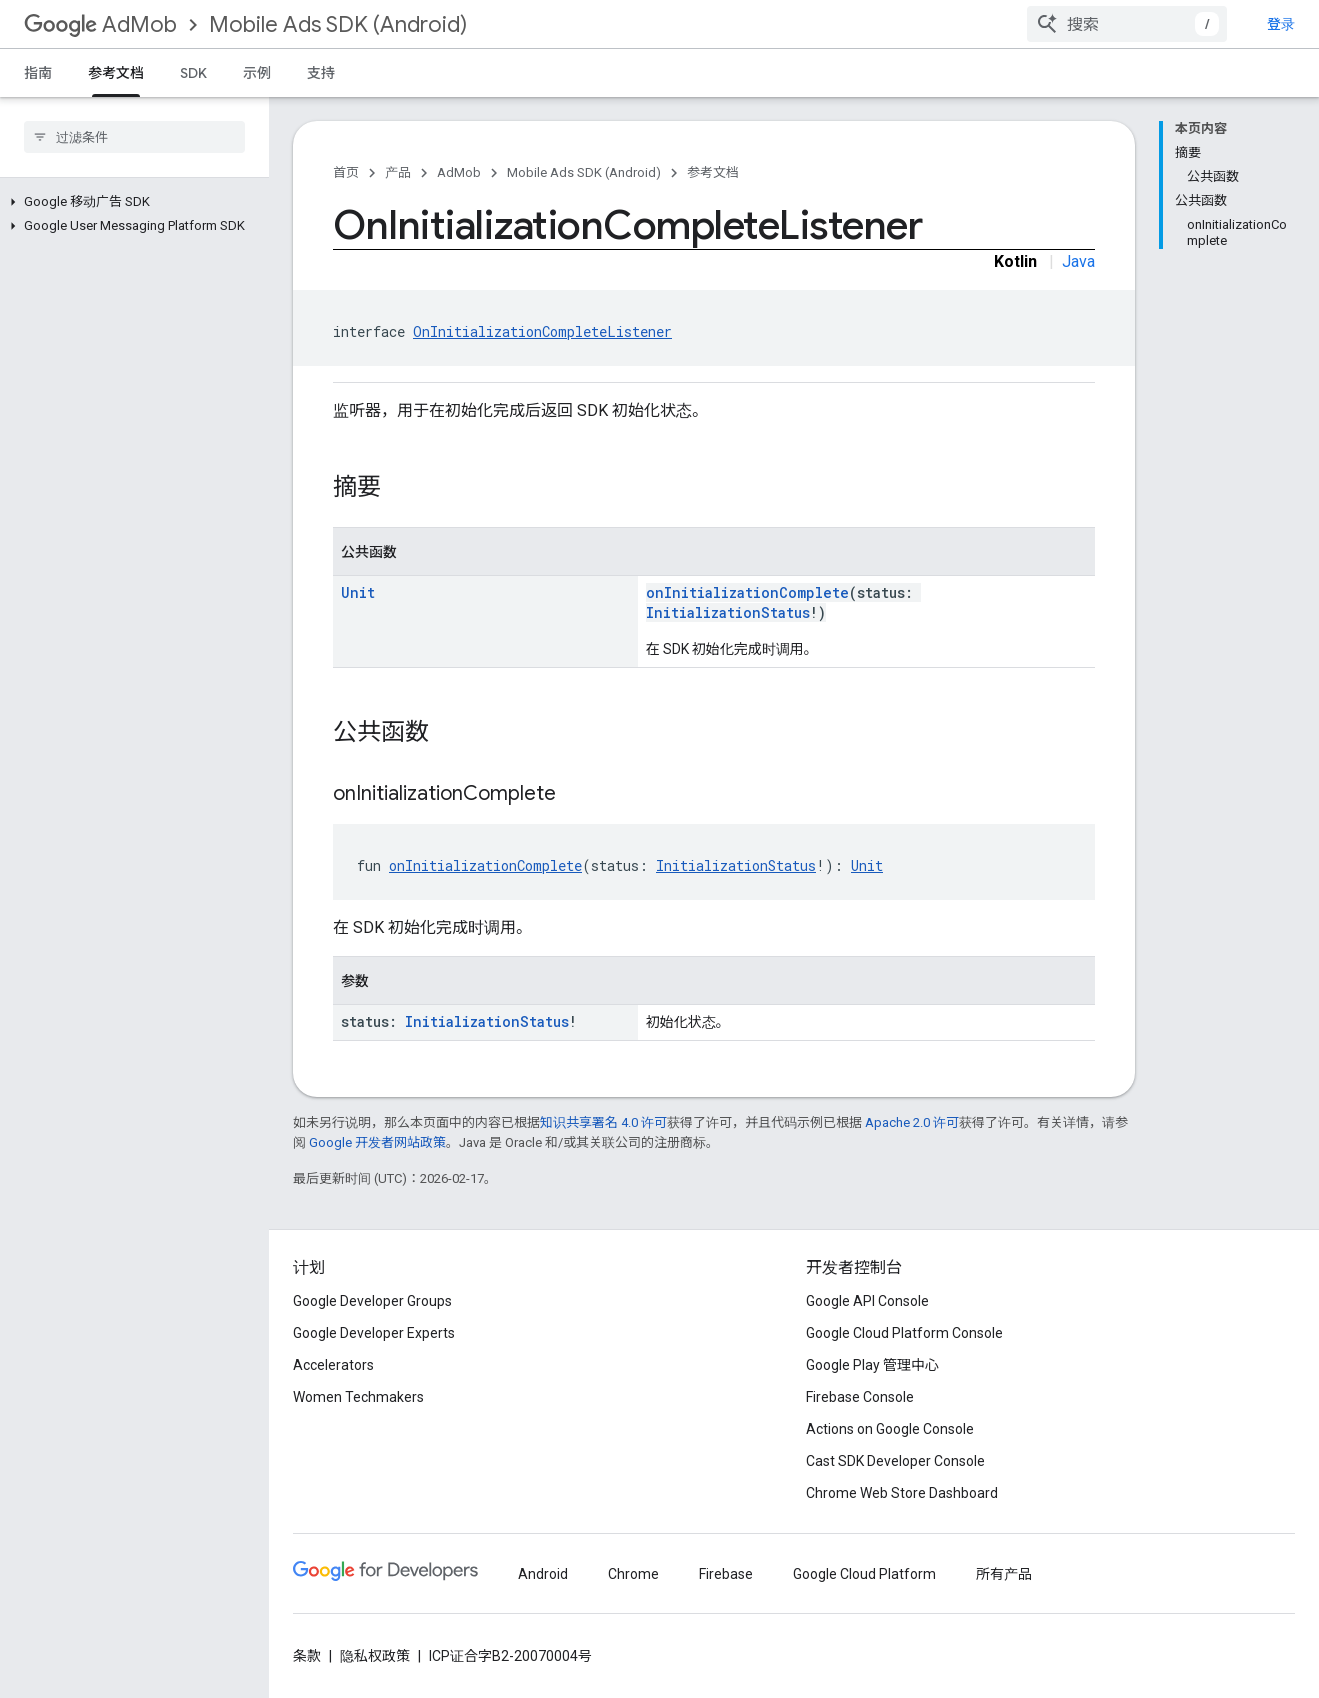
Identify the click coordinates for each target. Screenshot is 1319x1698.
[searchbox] (134, 137)
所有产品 (1004, 1574)
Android (543, 1574)
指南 (38, 73)
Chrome (633, 1574)
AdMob (100, 24)
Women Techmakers (358, 1397)
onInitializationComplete (747, 592)
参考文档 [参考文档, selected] (116, 73)
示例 (257, 73)
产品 (398, 172)
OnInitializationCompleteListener (542, 331)
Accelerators (333, 1365)
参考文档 (713, 172)
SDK (193, 73)
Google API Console (867, 1301)
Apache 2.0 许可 (912, 1122)
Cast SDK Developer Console (895, 1461)
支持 (321, 73)
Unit (358, 592)
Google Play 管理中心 (872, 1365)
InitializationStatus (728, 612)
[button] (130, 202)
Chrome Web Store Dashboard (902, 1493)
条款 (307, 1656)
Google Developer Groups (372, 1301)
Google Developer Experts (374, 1333)
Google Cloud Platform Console (904, 1333)
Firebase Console (860, 1397)
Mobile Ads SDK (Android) (338, 24)
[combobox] (1171, 24)
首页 (346, 172)
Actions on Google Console (890, 1429)
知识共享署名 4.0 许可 (603, 1122)
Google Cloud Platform (864, 1574)
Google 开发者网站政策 (377, 1142)
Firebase (726, 1574)
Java (1078, 261)
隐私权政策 (375, 1656)
